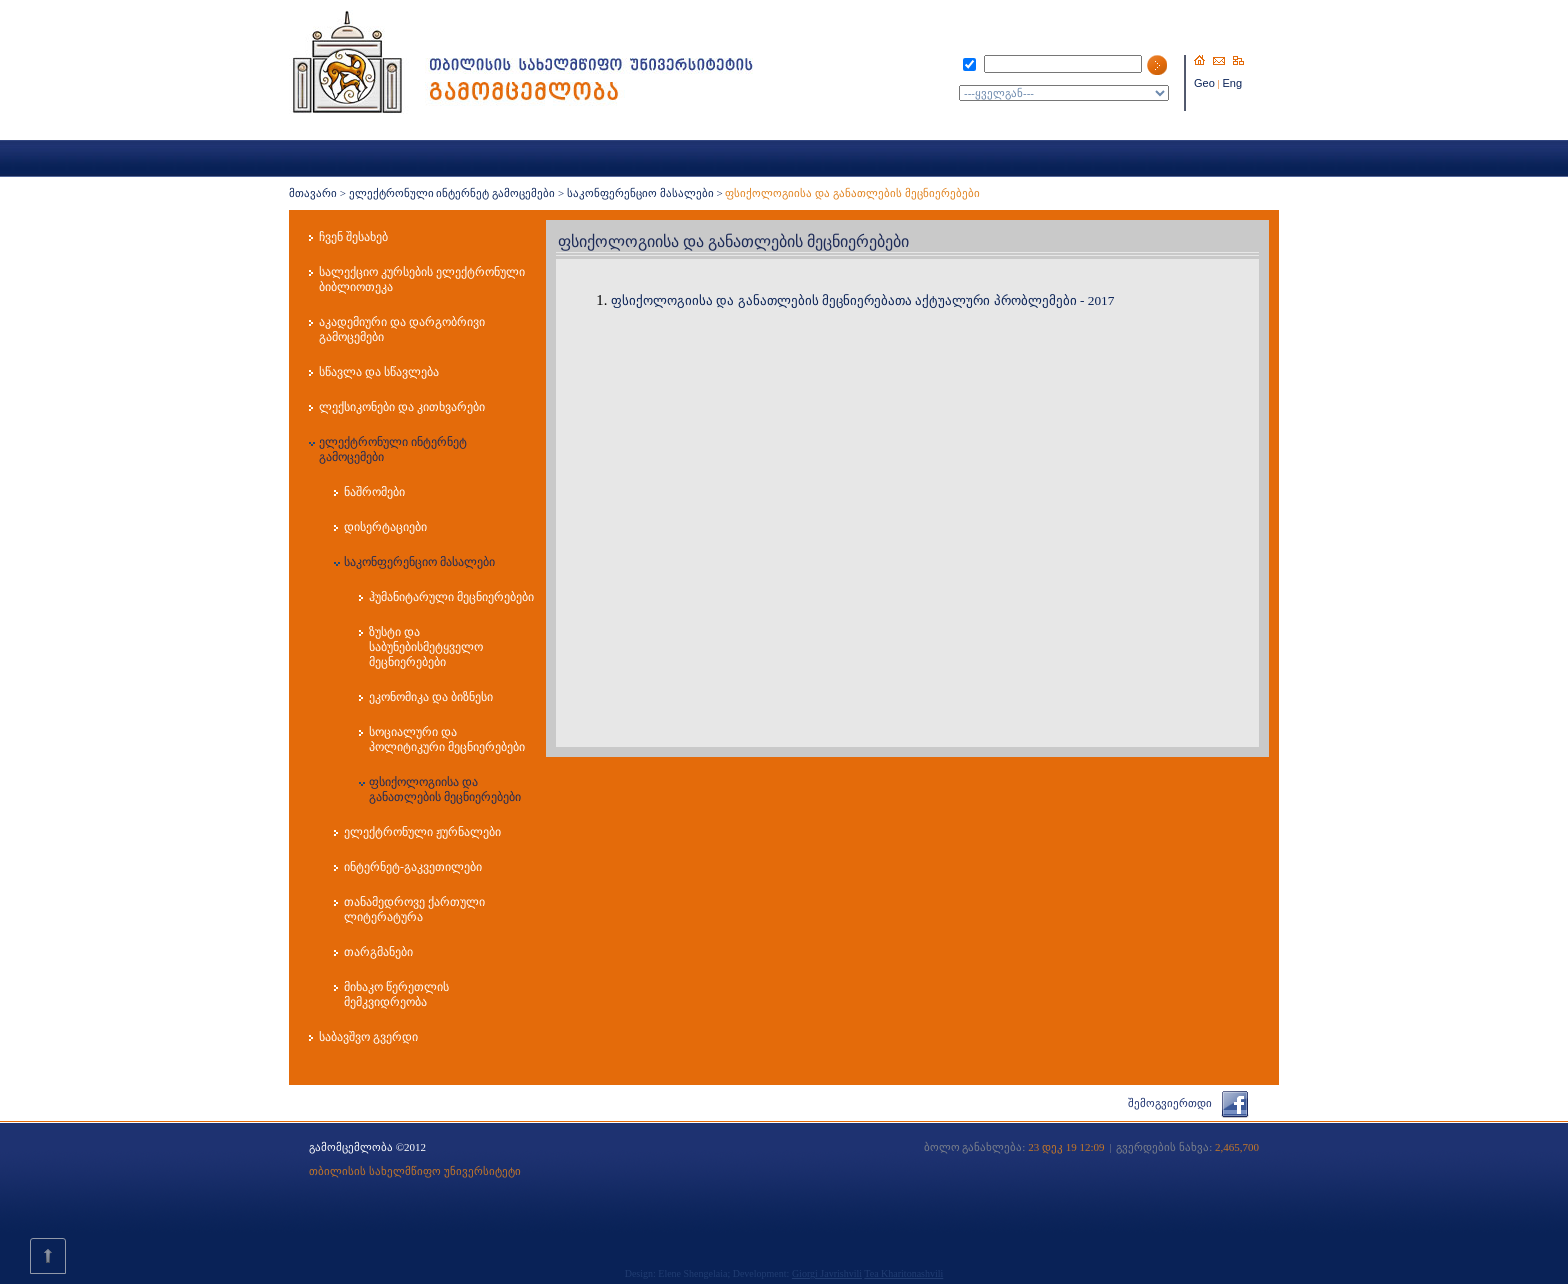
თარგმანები (378, 952)
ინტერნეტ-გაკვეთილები (413, 867)
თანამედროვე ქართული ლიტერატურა (414, 909)
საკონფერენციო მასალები (640, 193)
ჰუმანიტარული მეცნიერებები (451, 597)
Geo (1204, 83)
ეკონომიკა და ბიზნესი (431, 697)
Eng (1233, 83)
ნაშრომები (374, 492)
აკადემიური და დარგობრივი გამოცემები (402, 329)
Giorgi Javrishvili (827, 1273)
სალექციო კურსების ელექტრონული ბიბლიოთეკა (422, 279)
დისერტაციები (385, 527)
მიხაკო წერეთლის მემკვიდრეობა (396, 994)
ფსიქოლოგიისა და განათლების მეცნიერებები (445, 789)
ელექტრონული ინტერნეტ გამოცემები (452, 193)
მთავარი (313, 193)
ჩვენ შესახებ (353, 237)
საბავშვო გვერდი (368, 1037)
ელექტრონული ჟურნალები (422, 832)
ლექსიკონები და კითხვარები (402, 407)
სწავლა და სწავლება (379, 372)
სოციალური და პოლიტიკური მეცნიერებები (447, 739)
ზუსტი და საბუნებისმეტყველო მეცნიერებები (426, 647)
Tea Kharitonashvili (903, 1273)
